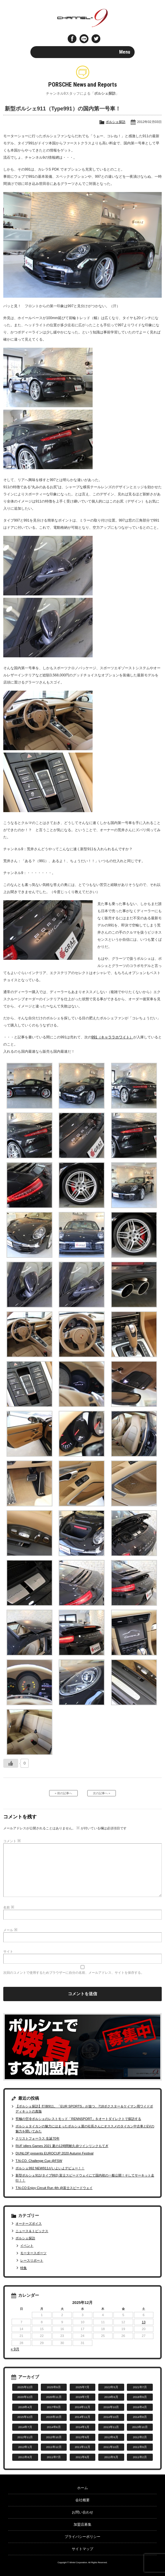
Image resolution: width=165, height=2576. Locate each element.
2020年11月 (54, 2397)
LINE (84, 38)
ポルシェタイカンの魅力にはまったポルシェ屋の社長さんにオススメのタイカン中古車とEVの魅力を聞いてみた (84, 2128)
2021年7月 (140, 2387)
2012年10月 (54, 2437)
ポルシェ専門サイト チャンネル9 (82, 17)
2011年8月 (25, 2457)
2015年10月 (54, 2417)
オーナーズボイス (28, 2223)
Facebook (72, 38)
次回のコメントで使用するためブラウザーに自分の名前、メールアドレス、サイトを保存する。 (73, 1972)
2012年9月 (83, 2437)
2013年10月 (140, 2427)
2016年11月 (82, 2407)
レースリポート (31, 2260)
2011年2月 (140, 2457)
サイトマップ (82, 2549)
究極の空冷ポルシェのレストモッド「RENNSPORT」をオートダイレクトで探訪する (78, 2119)
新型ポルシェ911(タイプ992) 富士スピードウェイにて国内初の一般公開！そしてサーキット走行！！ (84, 2178)
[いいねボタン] (10, 1763)
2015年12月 (25, 2417)
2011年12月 (54, 2447)
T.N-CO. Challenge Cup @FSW (38, 2160)
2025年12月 (25, 2387)
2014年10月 (111, 2417)
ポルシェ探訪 (115, 122)
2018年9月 (140, 2397)
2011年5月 (111, 2457)
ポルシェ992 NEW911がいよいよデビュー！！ (49, 2168)
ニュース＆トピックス (31, 2231)
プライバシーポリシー (82, 2537)
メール (10, 1930)
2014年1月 (83, 2427)
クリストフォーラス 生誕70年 (37, 2138)
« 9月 (15, 2349)
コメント (12, 1841)
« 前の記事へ (63, 1793)
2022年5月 (111, 2387)
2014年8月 (140, 2417)
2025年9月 (54, 2387)
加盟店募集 (82, 2524)
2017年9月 (54, 2407)
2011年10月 (111, 2447)
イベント (26, 2245)
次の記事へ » (101, 1793)
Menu (124, 52)
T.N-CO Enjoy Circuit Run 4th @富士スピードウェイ (53, 2188)
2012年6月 (111, 2437)
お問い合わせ (82, 2512)
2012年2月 (140, 2437)
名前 (8, 1907)
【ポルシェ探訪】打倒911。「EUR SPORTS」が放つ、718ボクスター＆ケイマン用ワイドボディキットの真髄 (84, 2108)
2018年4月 (25, 2407)
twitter (95, 38)
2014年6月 (54, 2427)
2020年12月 (25, 2397)
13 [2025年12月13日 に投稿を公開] (143, 2322)
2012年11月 (25, 2437)
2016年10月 (111, 2407)
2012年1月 (25, 2447)
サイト (8, 1951)
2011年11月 (82, 2447)
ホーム (82, 2488)
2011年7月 (54, 2457)
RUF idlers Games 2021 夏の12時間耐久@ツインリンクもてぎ (61, 2146)
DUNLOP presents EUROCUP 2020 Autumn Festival (54, 2153)
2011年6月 (83, 2457)
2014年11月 (82, 2417)
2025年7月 (83, 2387)
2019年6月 (111, 2397)
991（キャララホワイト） (112, 1037)
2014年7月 (25, 2427)
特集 (23, 2268)
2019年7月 (83, 2397)
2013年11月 (111, 2427)
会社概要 (82, 2500)
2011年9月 (140, 2447)
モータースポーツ (33, 2253)
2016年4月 (140, 2407)
